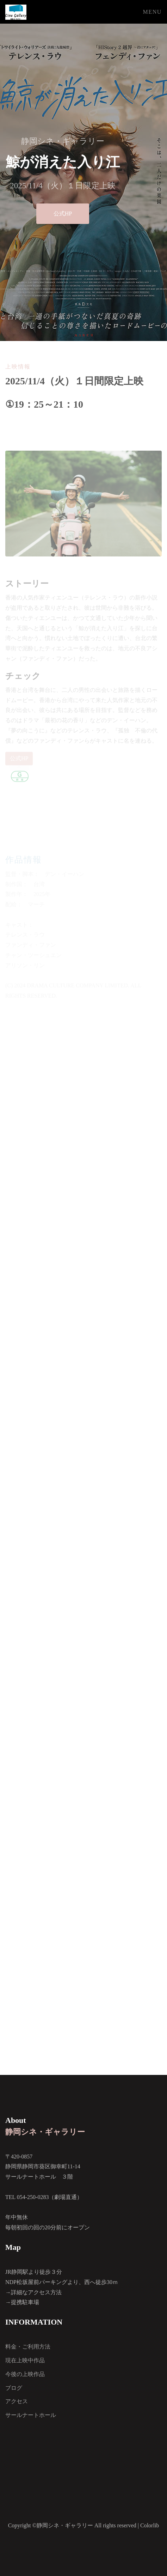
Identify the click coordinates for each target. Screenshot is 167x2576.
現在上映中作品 (25, 2360)
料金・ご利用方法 (27, 2347)
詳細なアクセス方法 (36, 2292)
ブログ (13, 2388)
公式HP (63, 214)
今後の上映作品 (25, 2374)
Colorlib (149, 2525)
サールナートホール (30, 2415)
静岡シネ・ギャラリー (45, 2131)
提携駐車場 (25, 2302)
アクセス (16, 2401)
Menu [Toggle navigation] (152, 12)
